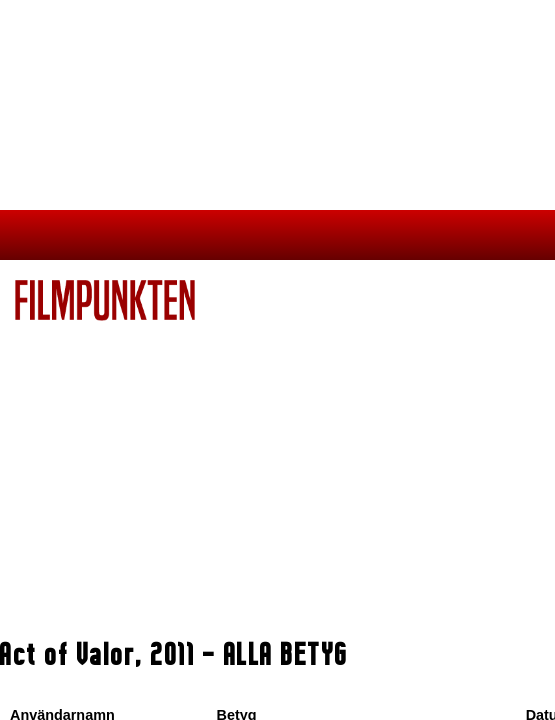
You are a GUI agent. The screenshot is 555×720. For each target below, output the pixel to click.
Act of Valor (68, 654)
